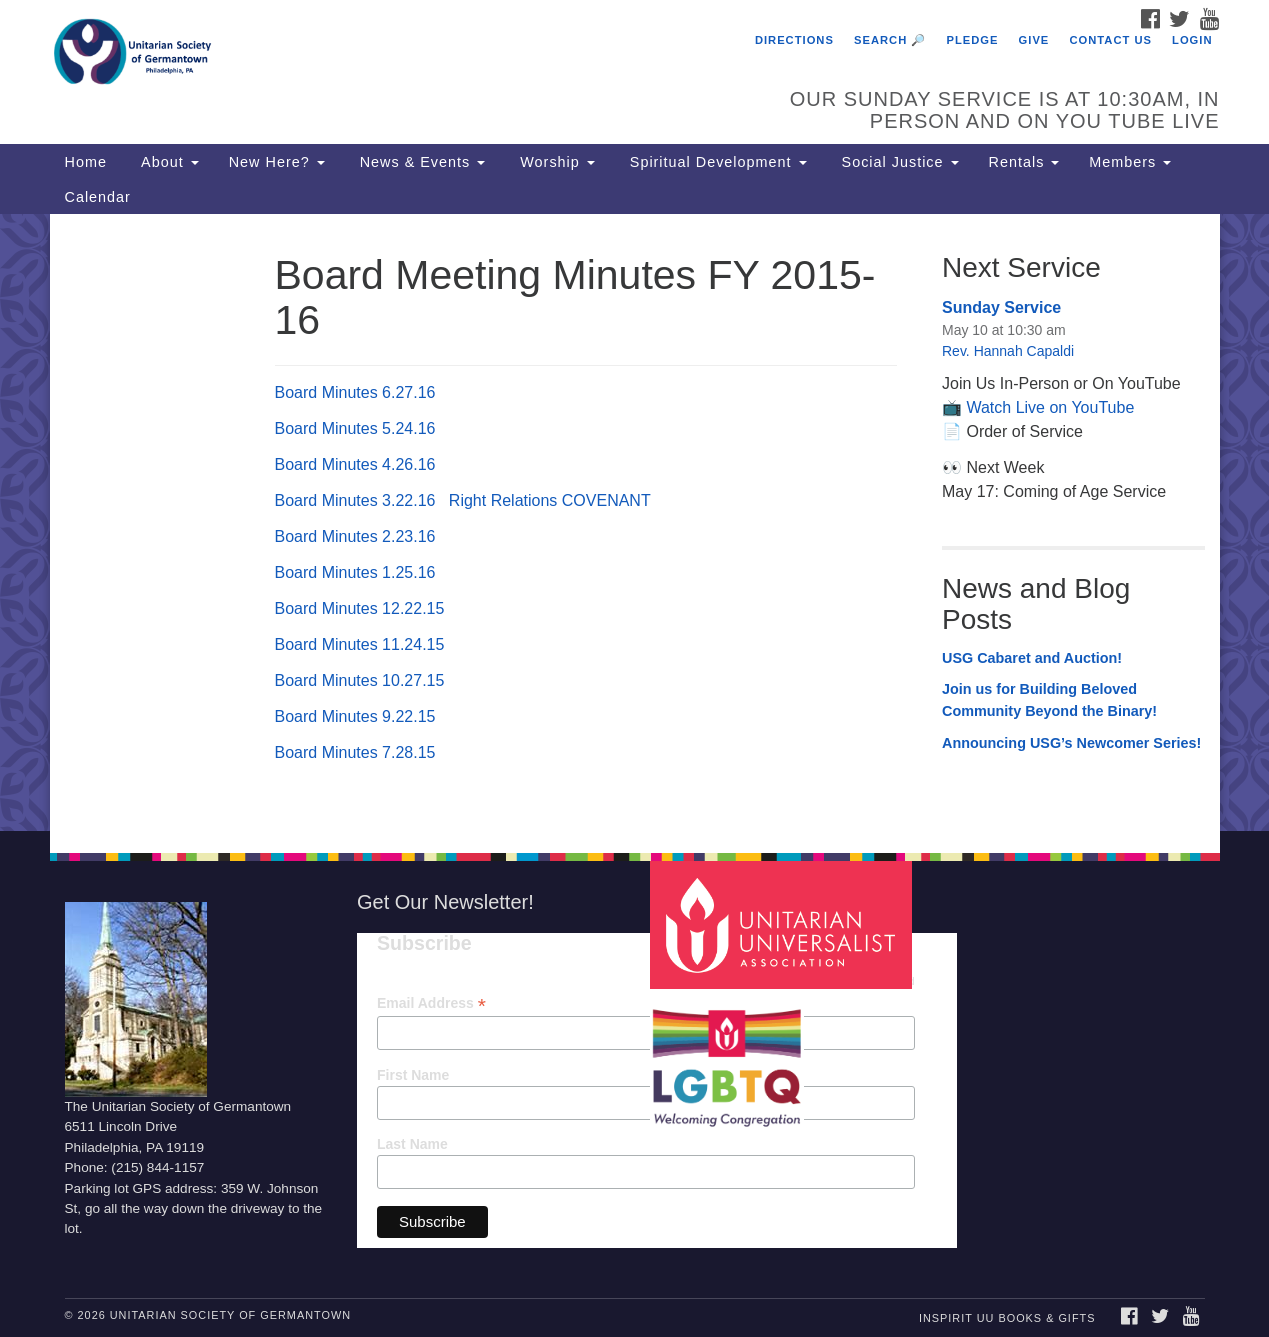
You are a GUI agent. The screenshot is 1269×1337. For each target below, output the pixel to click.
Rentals (1024, 162)
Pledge (972, 40)
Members (1130, 162)
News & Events (420, 162)
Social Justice (898, 162)
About (168, 162)
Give (1034, 40)
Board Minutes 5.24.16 (355, 428)
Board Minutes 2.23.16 (355, 536)
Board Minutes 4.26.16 (355, 464)
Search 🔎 (890, 40)
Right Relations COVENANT (550, 500)
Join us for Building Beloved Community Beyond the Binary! (1049, 700)
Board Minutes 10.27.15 (360, 680)
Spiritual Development (716, 162)
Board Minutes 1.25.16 (355, 572)
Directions (794, 40)
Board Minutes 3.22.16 (355, 500)
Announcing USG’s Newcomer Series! (1071, 743)
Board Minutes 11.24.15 (360, 644)
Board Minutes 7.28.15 (355, 752)
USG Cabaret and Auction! (1032, 658)
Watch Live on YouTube (1050, 407)
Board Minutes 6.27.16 (355, 392)
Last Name (412, 1144)
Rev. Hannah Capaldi (1008, 351)
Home (86, 162)
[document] (634, 522)
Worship (555, 162)
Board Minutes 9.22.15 (355, 716)
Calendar (98, 197)
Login (1192, 40)
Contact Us (1110, 40)
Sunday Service (1001, 307)
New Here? (277, 162)
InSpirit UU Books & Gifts (1007, 1318)
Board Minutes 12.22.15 (360, 608)
